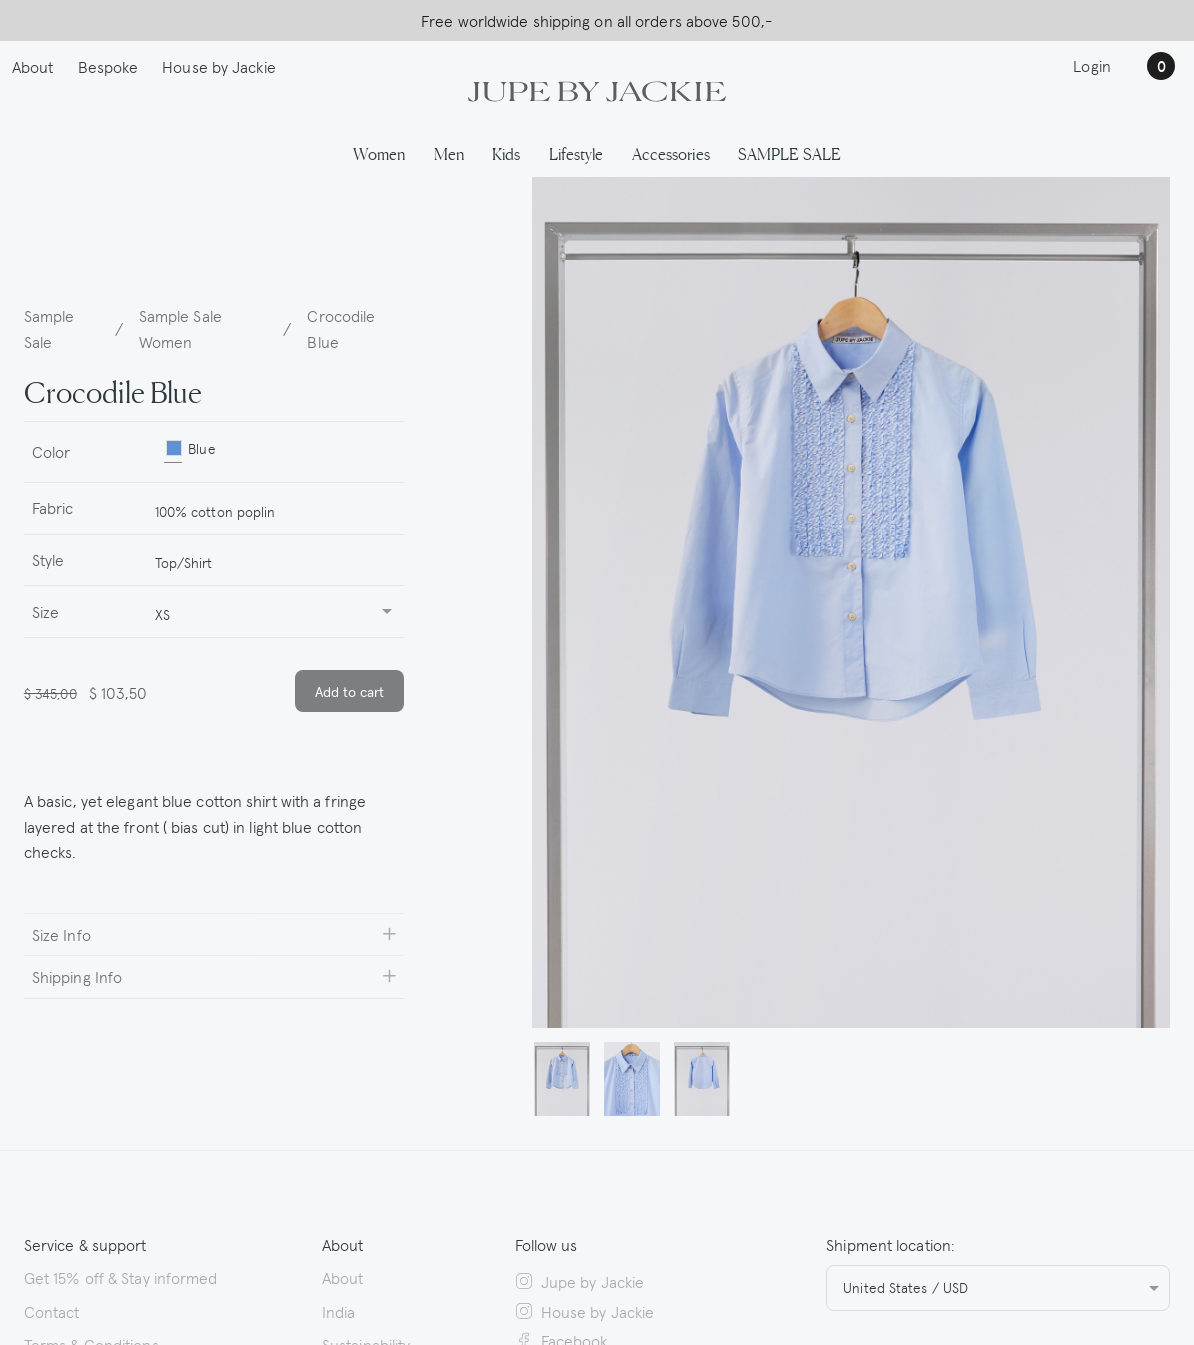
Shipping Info (77, 976)
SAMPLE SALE (789, 153)
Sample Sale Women (180, 328)
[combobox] (271, 508)
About (33, 66)
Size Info (61, 934)
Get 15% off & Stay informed (121, 1277)
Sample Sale (49, 328)
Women (379, 153)
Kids (506, 153)
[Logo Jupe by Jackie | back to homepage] (597, 89)
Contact (52, 1311)
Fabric (53, 507)
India (339, 1311)
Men (449, 153)
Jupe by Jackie (580, 1281)
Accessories (671, 153)
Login (1092, 65)
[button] (562, 1080)
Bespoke (108, 66)
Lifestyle (576, 153)
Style (48, 559)
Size (45, 611)
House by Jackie (219, 66)
